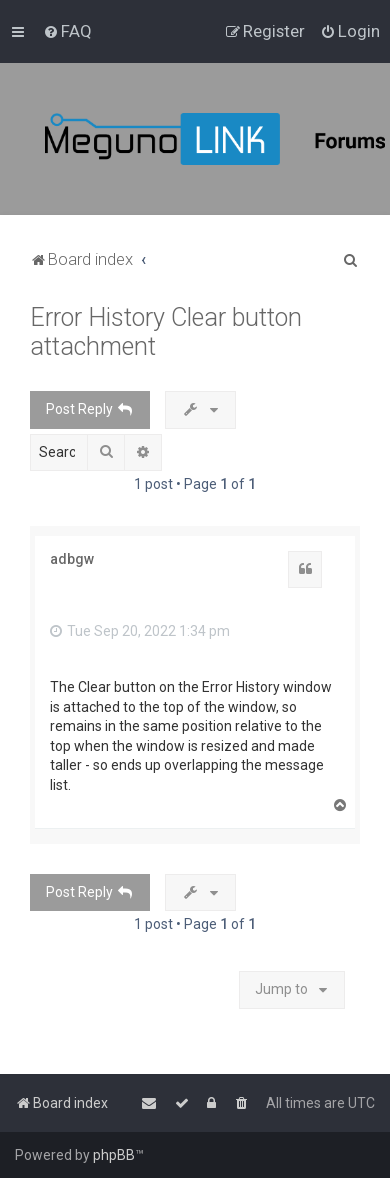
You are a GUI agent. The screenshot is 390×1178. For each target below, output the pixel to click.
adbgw (72, 559)
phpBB (114, 1155)
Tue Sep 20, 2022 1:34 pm (140, 631)
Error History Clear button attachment (166, 332)
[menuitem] (67, 31)
